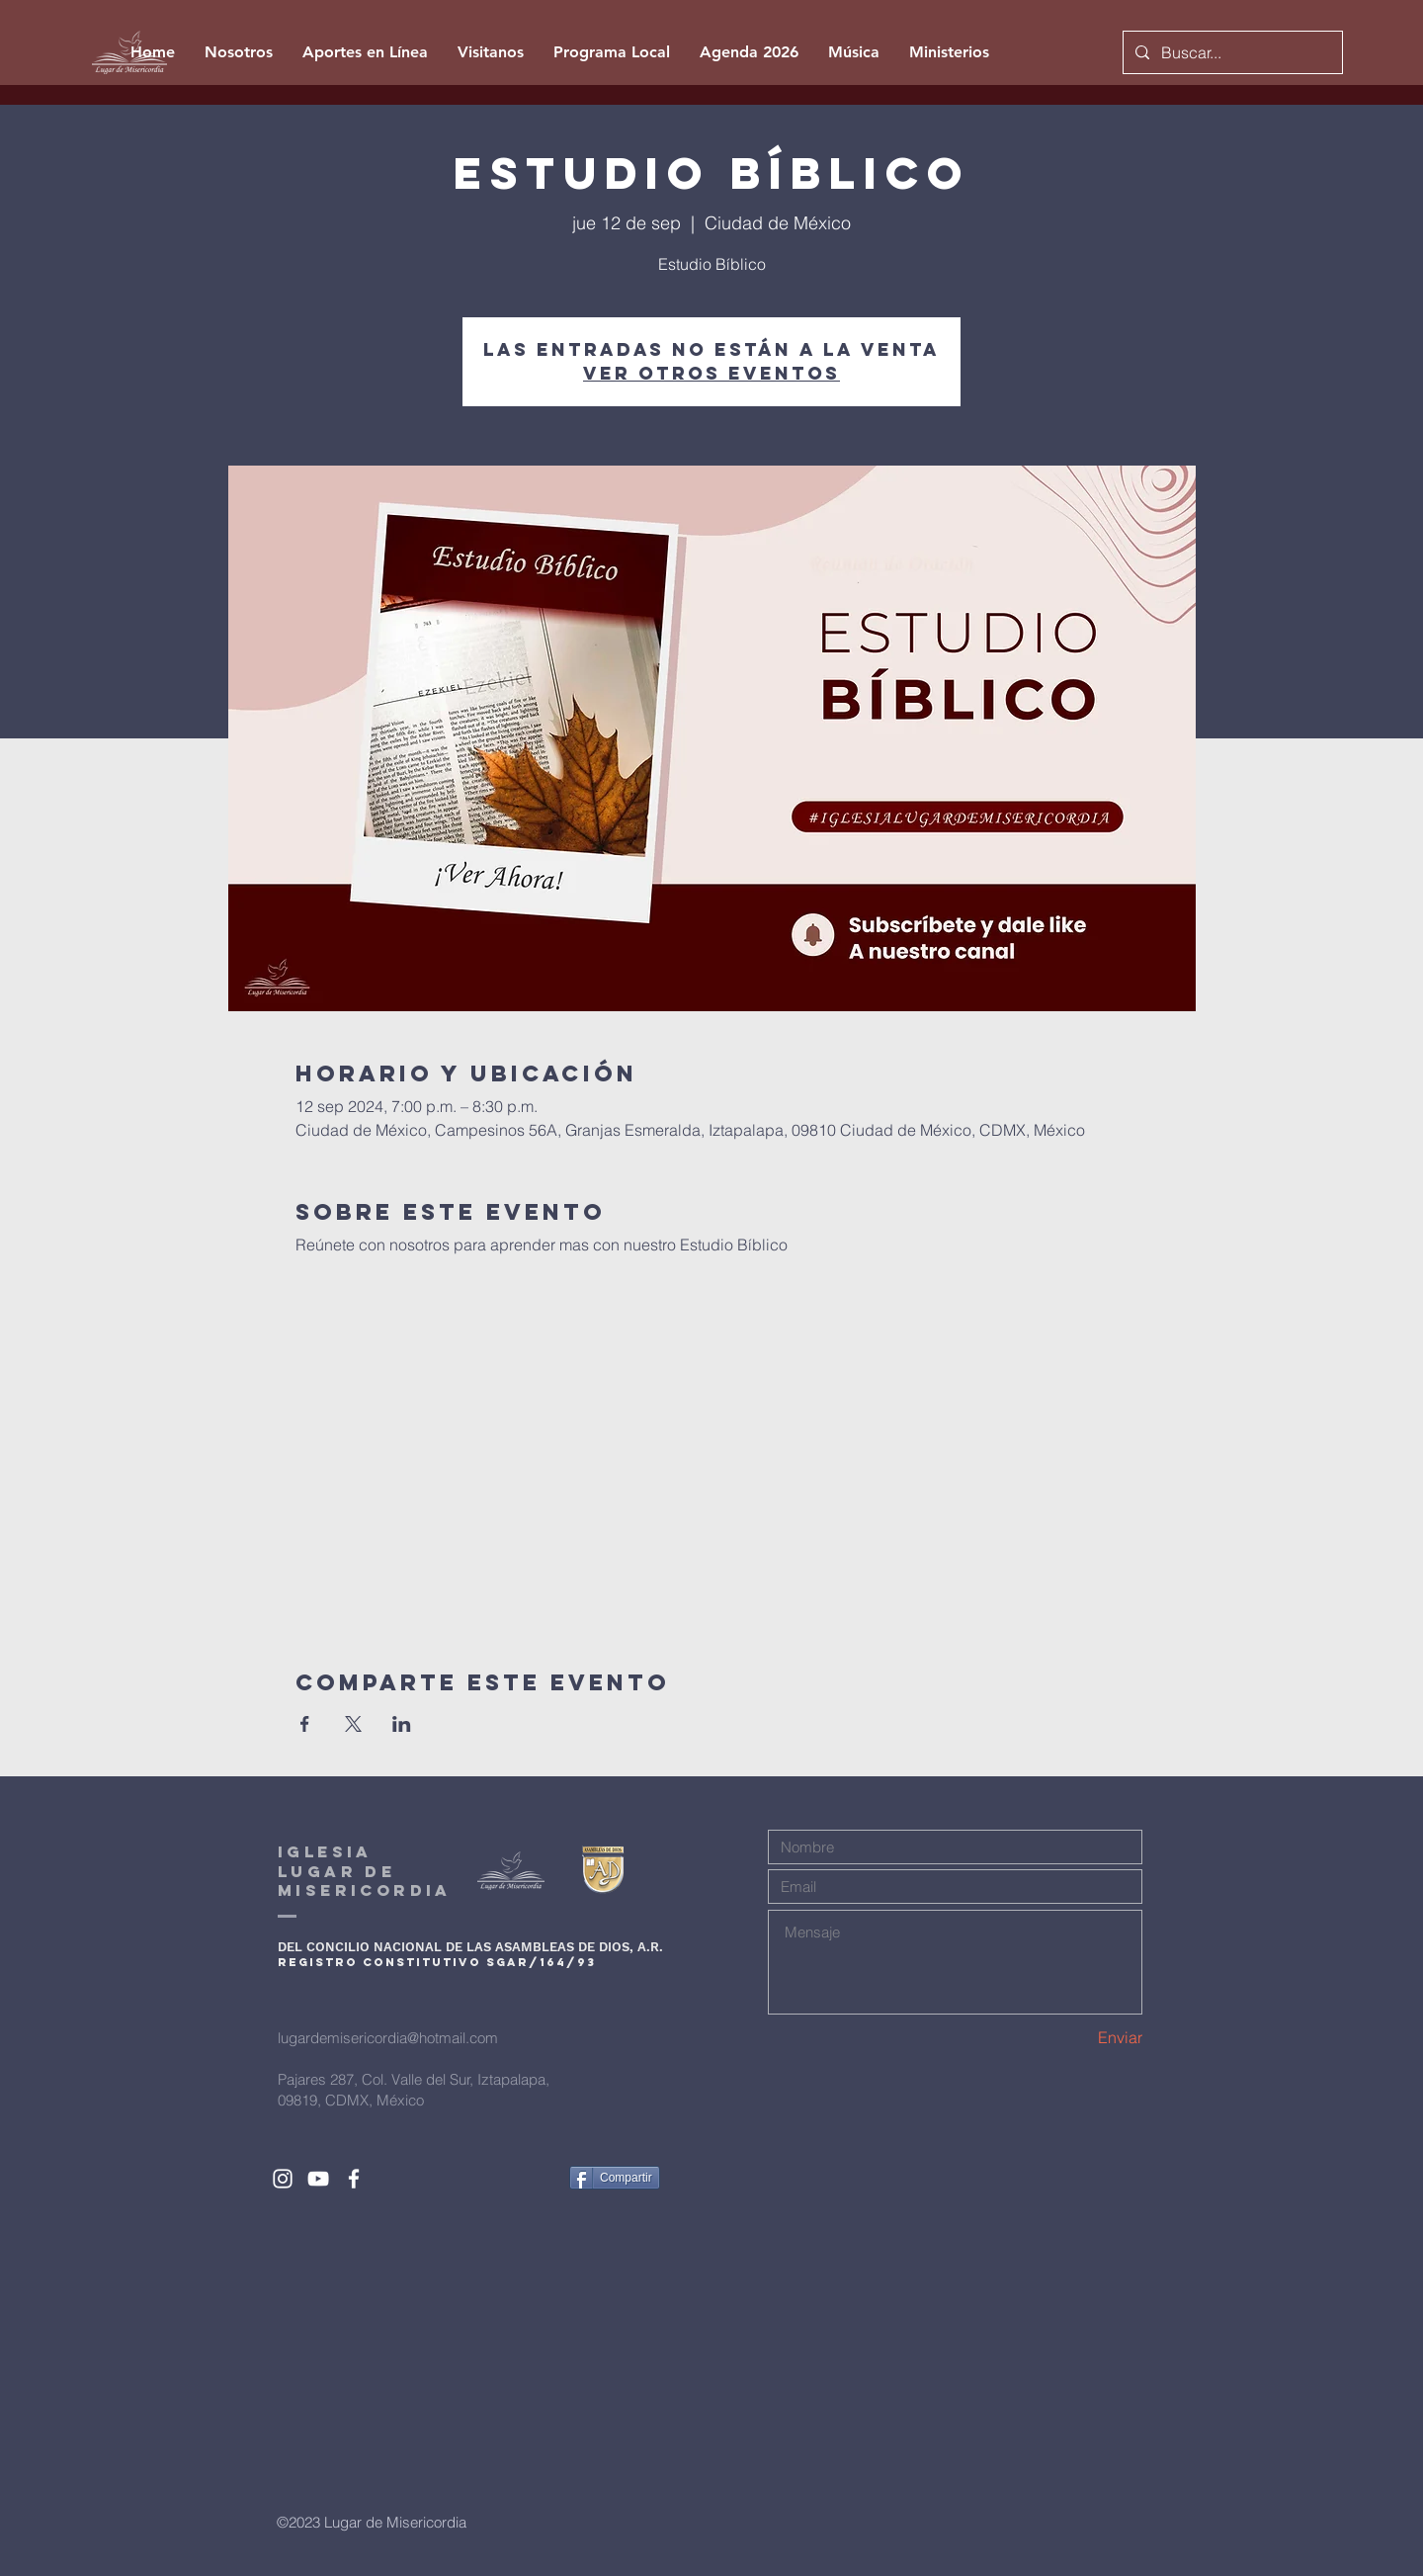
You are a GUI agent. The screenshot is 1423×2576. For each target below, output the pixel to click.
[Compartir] (614, 2178)
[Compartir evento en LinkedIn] (401, 1724)
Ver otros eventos (711, 373)
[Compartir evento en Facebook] (304, 1724)
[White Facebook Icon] (354, 2178)
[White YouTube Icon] (318, 2178)
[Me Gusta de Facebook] (517, 2178)
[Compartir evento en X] (353, 1724)
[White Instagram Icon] (282, 2178)
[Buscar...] (1230, 52)
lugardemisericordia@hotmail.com (388, 2037)
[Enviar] (1072, 2037)
